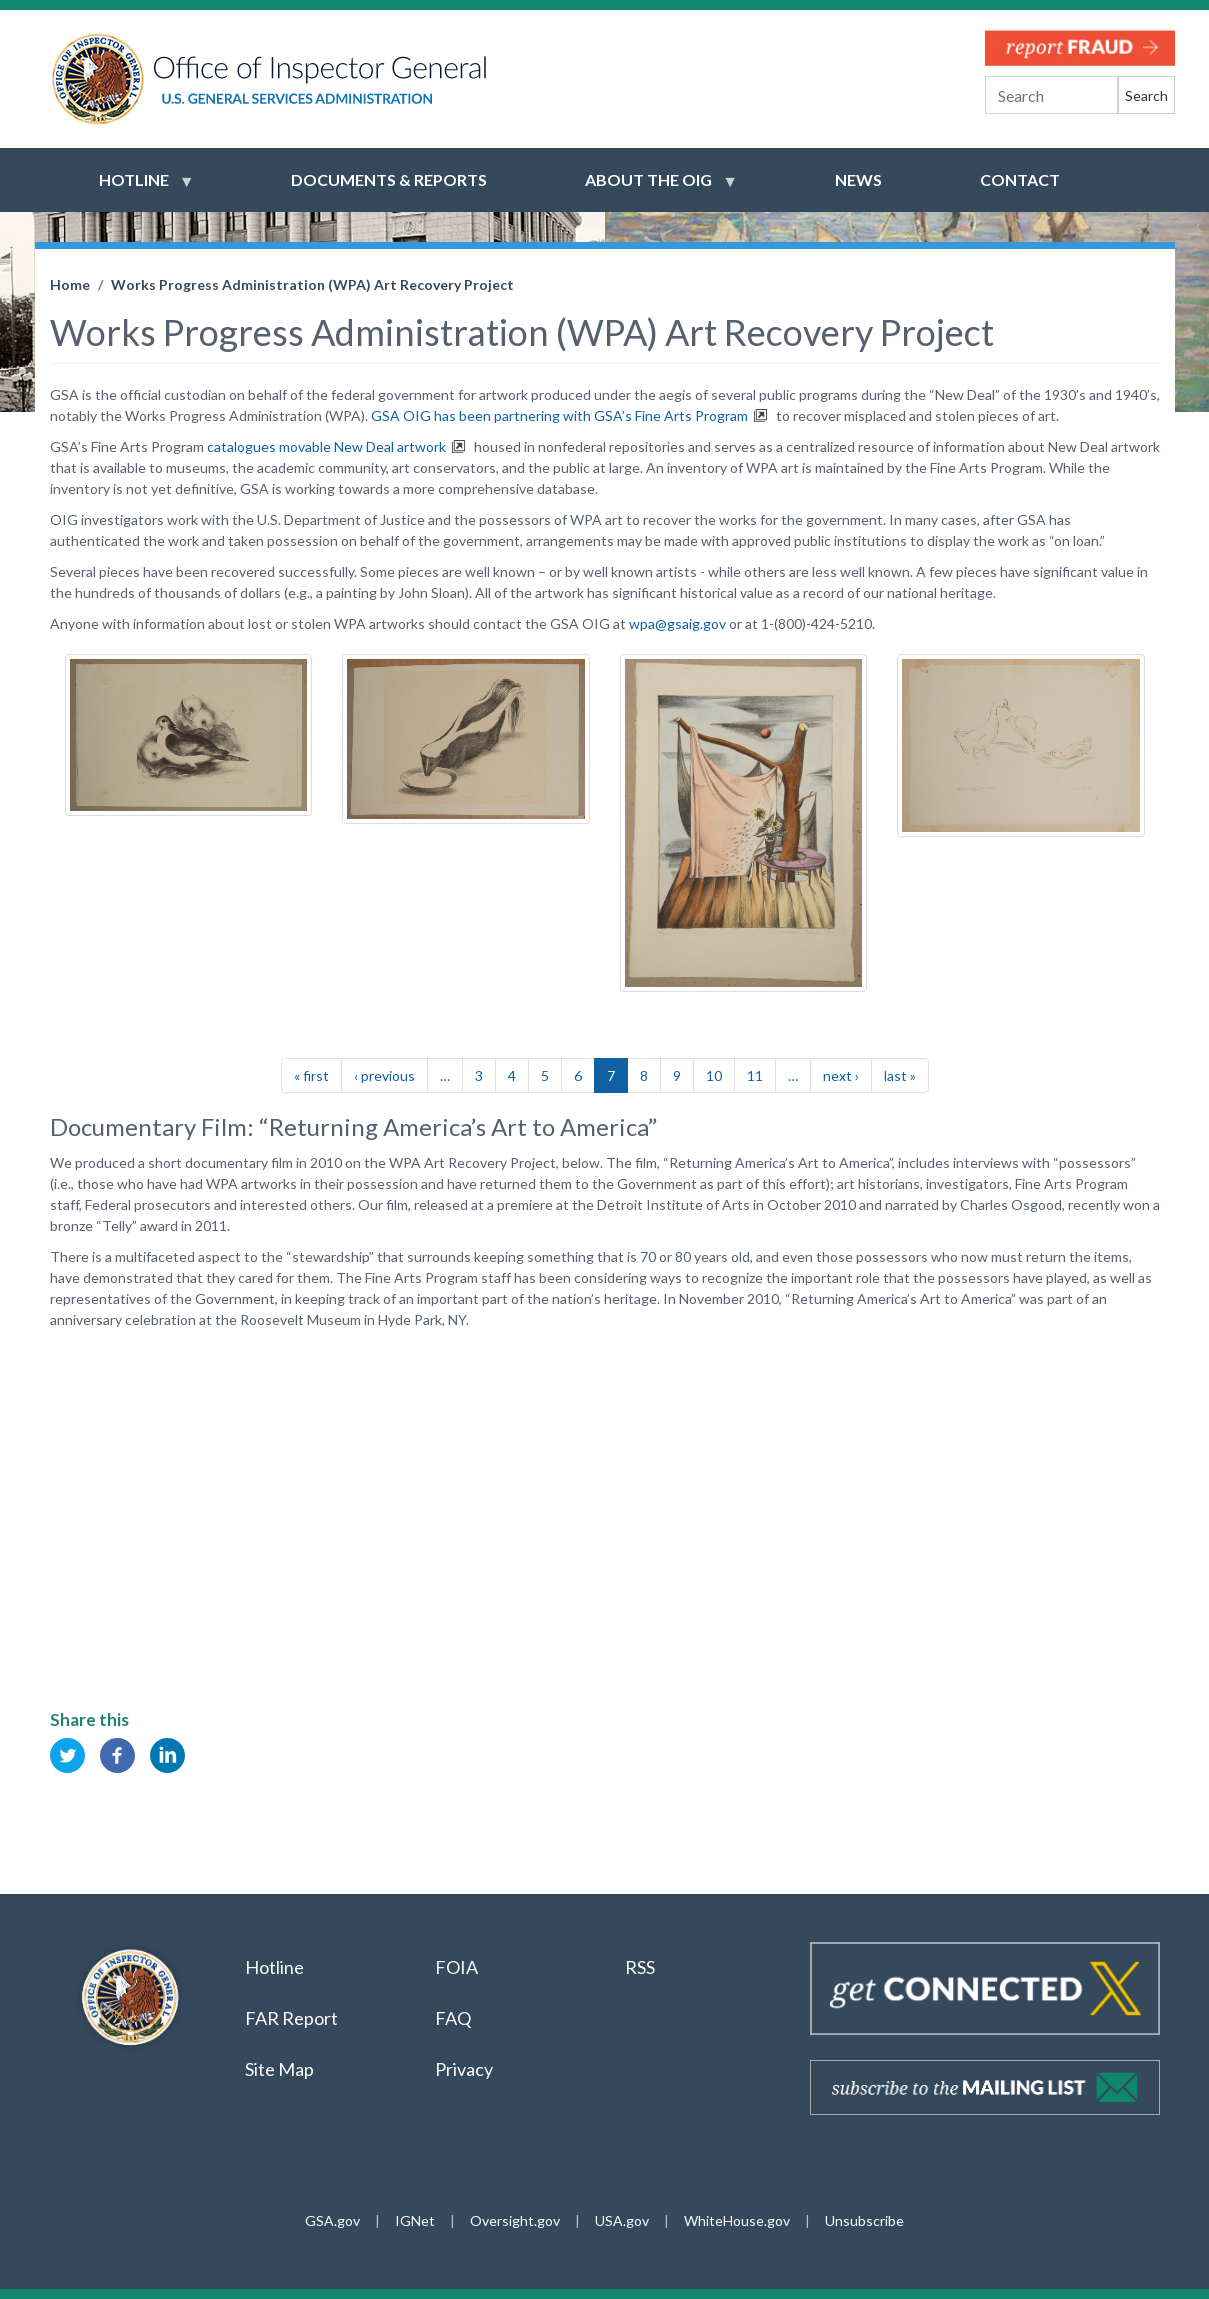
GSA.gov (332, 2220)
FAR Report (291, 2018)
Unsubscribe (864, 2220)
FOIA (456, 1967)
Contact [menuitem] (1020, 179)
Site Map (279, 2069)
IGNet (415, 2220)
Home (70, 284)
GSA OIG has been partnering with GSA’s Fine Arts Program (559, 415)
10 (714, 1075)
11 (755, 1075)
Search (1146, 95)
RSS (641, 1967)
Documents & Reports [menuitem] (389, 179)
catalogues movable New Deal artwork (326, 446)
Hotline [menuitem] (134, 189)
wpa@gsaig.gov (677, 623)
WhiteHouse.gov (737, 2220)
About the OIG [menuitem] (648, 189)
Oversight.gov (515, 2220)
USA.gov (622, 2220)
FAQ (453, 2018)
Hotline (274, 1967)
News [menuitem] (858, 179)
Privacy (464, 2069)
